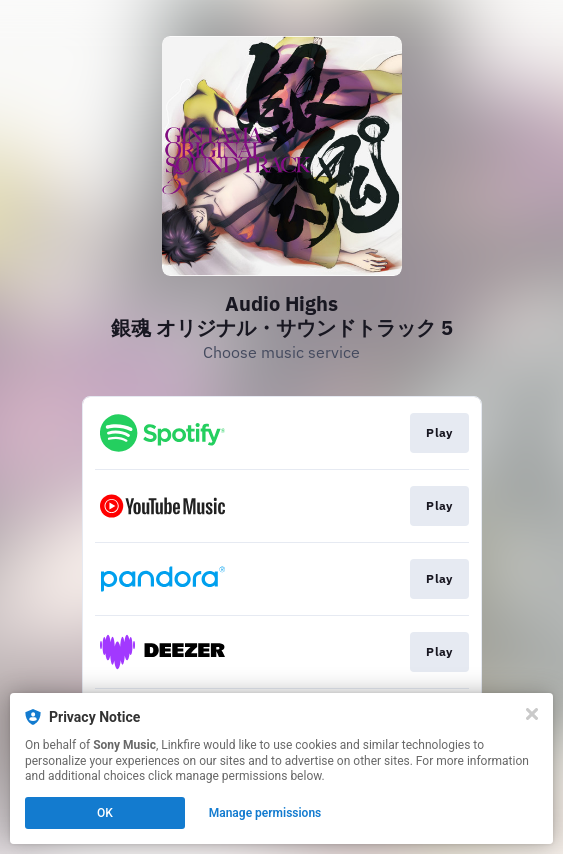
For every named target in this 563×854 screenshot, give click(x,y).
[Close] (532, 714)
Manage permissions (265, 813)
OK (105, 813)
